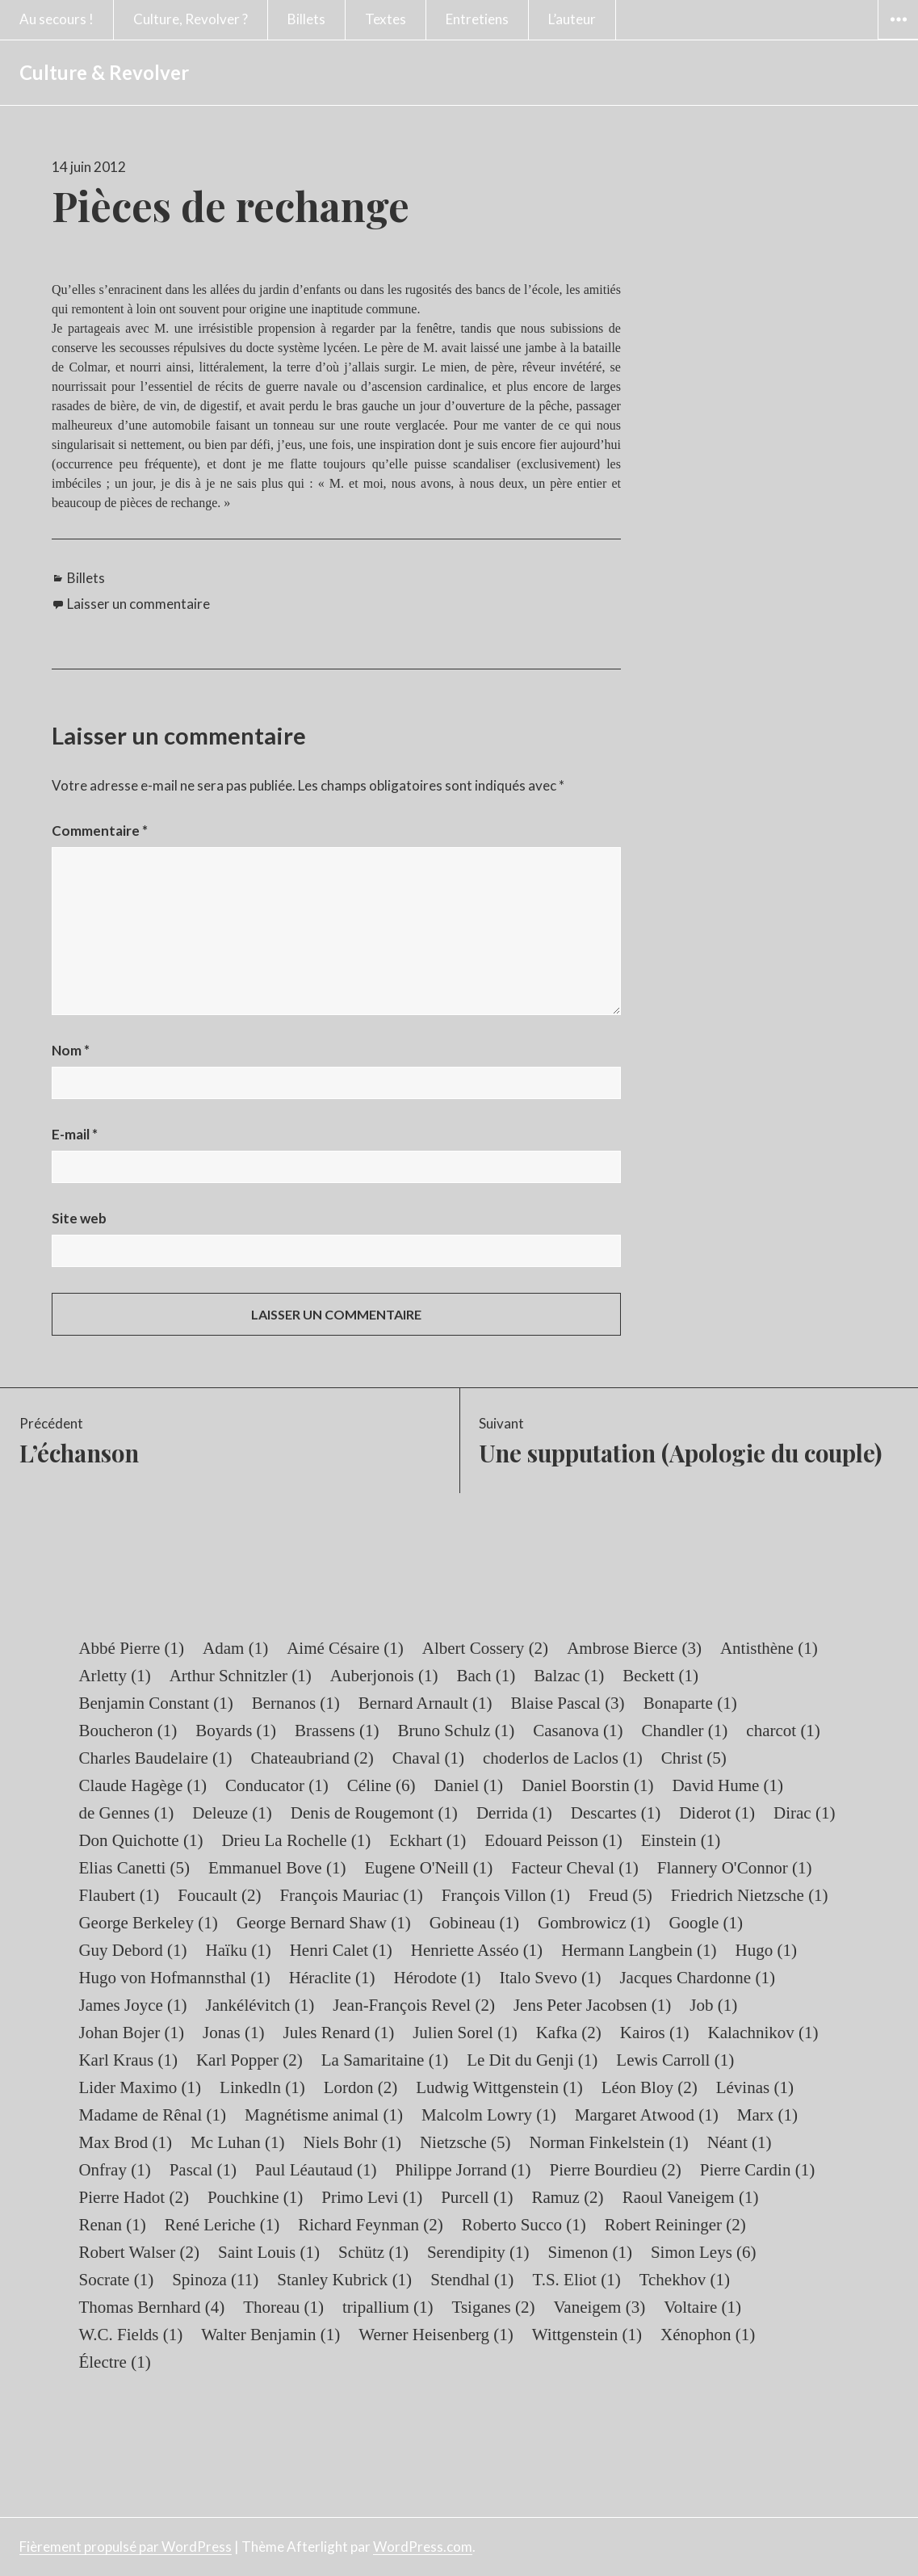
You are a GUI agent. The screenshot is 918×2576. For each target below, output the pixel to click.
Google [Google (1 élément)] (706, 1922)
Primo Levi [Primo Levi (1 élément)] (371, 2197)
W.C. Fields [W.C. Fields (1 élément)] (130, 2334)
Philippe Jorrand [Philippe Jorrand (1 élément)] (463, 2170)
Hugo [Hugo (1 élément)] (766, 1950)
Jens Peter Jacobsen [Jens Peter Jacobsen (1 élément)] (592, 2005)
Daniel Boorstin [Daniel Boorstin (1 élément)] (587, 1785)
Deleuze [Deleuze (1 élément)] (232, 1813)
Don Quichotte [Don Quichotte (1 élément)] (140, 1840)
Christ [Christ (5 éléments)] (694, 1758)
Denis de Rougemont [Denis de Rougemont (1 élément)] (374, 1813)
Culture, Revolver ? (190, 18)
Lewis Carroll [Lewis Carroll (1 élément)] (675, 2060)
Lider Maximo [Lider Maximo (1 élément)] (139, 2087)
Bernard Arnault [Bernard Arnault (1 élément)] (425, 1703)
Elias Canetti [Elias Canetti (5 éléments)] (134, 1867)
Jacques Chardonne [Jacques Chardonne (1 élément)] (696, 1977)
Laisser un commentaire (138, 603)
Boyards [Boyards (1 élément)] (235, 1730)
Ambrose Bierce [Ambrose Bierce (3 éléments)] (634, 1648)
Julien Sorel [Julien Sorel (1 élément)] (465, 2032)
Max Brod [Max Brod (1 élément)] (125, 2142)
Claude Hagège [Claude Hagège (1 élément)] (142, 1785)
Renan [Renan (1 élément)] (111, 2224)
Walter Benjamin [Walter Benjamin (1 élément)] (270, 2334)
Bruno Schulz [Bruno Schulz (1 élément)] (456, 1730)
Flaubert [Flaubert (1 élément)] (118, 1895)
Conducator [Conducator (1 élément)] (277, 1785)
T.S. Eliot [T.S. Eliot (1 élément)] (576, 2279)
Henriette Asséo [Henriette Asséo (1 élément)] (477, 1950)
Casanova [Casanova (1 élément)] (577, 1730)
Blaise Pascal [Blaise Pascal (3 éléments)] (567, 1703)
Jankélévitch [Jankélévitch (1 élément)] (260, 2005)
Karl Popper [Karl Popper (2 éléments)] (249, 2060)
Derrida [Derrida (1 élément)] (514, 1813)
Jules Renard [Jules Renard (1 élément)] (339, 2032)
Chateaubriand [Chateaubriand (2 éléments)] (312, 1758)
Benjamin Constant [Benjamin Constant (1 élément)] (155, 1703)
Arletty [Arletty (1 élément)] (114, 1675)
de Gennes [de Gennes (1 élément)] (126, 1813)
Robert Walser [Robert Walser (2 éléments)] (138, 2252)
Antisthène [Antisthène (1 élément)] (769, 1648)
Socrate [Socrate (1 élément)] (115, 2279)
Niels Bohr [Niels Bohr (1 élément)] (352, 2142)
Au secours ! (56, 18)
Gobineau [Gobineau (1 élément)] (474, 1922)
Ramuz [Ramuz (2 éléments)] (567, 2197)
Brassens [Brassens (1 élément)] (337, 1730)
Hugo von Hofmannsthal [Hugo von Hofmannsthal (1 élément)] (174, 1977)
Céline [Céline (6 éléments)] (381, 1785)
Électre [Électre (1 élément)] (114, 2362)
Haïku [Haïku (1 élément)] (238, 1950)
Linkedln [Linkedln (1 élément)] (262, 2087)
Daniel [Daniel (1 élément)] (468, 1785)
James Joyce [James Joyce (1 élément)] (132, 2005)
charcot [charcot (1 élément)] (783, 1730)
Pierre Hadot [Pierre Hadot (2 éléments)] (133, 2197)
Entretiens (477, 18)
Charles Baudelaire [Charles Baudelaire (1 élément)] (155, 1758)
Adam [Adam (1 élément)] (235, 1648)
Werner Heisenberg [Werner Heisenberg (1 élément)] (435, 2334)
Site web (79, 1218)
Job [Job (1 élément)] (713, 2005)
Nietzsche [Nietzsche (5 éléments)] (465, 2142)
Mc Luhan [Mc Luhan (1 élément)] (238, 2142)
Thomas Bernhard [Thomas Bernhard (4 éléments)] (151, 2307)
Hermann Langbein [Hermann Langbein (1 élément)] (638, 1950)
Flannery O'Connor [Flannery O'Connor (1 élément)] (734, 1867)
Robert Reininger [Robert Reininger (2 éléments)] (675, 2224)
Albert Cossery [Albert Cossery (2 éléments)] (485, 1648)
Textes (385, 18)
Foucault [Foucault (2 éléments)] (219, 1895)
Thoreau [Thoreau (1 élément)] (283, 2307)
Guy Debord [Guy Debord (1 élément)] (132, 1950)
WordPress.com (422, 2546)
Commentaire (100, 830)
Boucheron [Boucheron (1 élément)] (127, 1730)
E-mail (75, 1134)
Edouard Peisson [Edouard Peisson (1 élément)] (553, 1840)
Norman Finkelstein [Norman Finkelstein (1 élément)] (608, 2142)
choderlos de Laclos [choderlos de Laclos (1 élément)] (563, 1758)
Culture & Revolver (104, 72)
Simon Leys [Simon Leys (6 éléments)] (704, 2252)
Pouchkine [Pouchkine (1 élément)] (255, 2197)
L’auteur (572, 18)
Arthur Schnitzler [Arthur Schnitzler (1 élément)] (241, 1675)
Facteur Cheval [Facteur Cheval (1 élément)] (574, 1867)
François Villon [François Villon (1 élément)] (506, 1895)
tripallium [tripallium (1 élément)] (388, 2307)
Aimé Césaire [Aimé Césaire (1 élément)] (345, 1648)
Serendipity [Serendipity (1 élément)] (478, 2252)
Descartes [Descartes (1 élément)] (615, 1813)
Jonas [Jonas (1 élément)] (233, 2032)
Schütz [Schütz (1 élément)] (373, 2252)
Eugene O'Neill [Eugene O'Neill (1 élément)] (428, 1867)
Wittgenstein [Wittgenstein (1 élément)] (587, 2334)
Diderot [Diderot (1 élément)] (717, 1813)
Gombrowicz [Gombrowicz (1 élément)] (594, 1922)
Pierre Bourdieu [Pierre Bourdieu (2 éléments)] (615, 2170)
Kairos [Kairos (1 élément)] (655, 2032)
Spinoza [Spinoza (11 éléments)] (215, 2279)
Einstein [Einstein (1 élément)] (681, 1840)
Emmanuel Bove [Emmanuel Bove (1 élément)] (277, 1867)
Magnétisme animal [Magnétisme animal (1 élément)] (324, 2115)
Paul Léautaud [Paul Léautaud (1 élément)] (315, 2170)
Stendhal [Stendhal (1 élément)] (471, 2279)
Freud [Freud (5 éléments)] (620, 1895)
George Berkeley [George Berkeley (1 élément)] (147, 1922)
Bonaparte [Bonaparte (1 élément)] (690, 1703)
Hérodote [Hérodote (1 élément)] (437, 1977)
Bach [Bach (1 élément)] (485, 1675)
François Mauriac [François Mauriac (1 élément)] (350, 1895)
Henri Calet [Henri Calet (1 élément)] (341, 1950)
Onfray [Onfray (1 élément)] (114, 2170)
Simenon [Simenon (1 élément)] (590, 2252)
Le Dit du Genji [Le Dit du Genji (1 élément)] (532, 2060)
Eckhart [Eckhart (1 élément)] (427, 1840)
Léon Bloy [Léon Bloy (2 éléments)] (650, 2087)
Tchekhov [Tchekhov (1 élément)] (684, 2279)
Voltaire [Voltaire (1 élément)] (702, 2307)
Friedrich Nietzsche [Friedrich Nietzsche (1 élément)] (749, 1895)
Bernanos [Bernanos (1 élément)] (296, 1703)
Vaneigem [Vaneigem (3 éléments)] (599, 2307)
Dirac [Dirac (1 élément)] (804, 1813)
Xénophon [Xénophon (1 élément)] (707, 2334)
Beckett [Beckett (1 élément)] (660, 1675)
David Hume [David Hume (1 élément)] (727, 1785)
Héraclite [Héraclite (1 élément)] (332, 1977)
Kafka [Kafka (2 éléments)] (569, 2032)
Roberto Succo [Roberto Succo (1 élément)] (524, 2224)
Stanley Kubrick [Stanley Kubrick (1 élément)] (344, 2279)
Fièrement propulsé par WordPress (125, 2546)
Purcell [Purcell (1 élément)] (477, 2197)
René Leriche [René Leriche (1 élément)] (222, 2224)
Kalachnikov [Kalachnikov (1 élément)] (763, 2032)
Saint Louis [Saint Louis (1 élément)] (269, 2252)
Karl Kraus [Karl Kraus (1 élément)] (127, 2060)
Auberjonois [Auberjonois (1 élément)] (384, 1675)
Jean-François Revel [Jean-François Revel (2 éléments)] (414, 2005)
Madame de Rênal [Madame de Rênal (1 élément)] (152, 2115)
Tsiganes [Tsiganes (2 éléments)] (493, 2307)
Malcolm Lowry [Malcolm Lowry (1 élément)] (488, 2115)
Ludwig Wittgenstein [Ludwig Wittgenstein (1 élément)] (499, 2087)
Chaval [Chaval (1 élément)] (428, 1758)
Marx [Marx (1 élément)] (767, 2115)
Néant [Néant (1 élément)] (739, 2142)
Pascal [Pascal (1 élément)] (203, 2170)
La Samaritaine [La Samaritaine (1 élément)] (384, 2060)
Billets (306, 18)
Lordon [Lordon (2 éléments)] (361, 2087)
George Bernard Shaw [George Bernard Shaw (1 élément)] (324, 1922)
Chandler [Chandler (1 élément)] (685, 1730)
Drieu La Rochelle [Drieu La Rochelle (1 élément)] (296, 1840)
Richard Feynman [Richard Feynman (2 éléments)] (370, 2224)
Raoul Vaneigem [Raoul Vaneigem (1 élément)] (690, 2197)
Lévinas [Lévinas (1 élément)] (755, 2087)
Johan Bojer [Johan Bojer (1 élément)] (131, 2032)
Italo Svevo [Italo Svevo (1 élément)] (550, 1977)
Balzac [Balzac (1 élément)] (569, 1675)
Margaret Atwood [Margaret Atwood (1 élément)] (647, 2115)
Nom (71, 1050)
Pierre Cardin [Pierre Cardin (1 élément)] (757, 2170)
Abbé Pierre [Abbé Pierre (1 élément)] (131, 1648)
